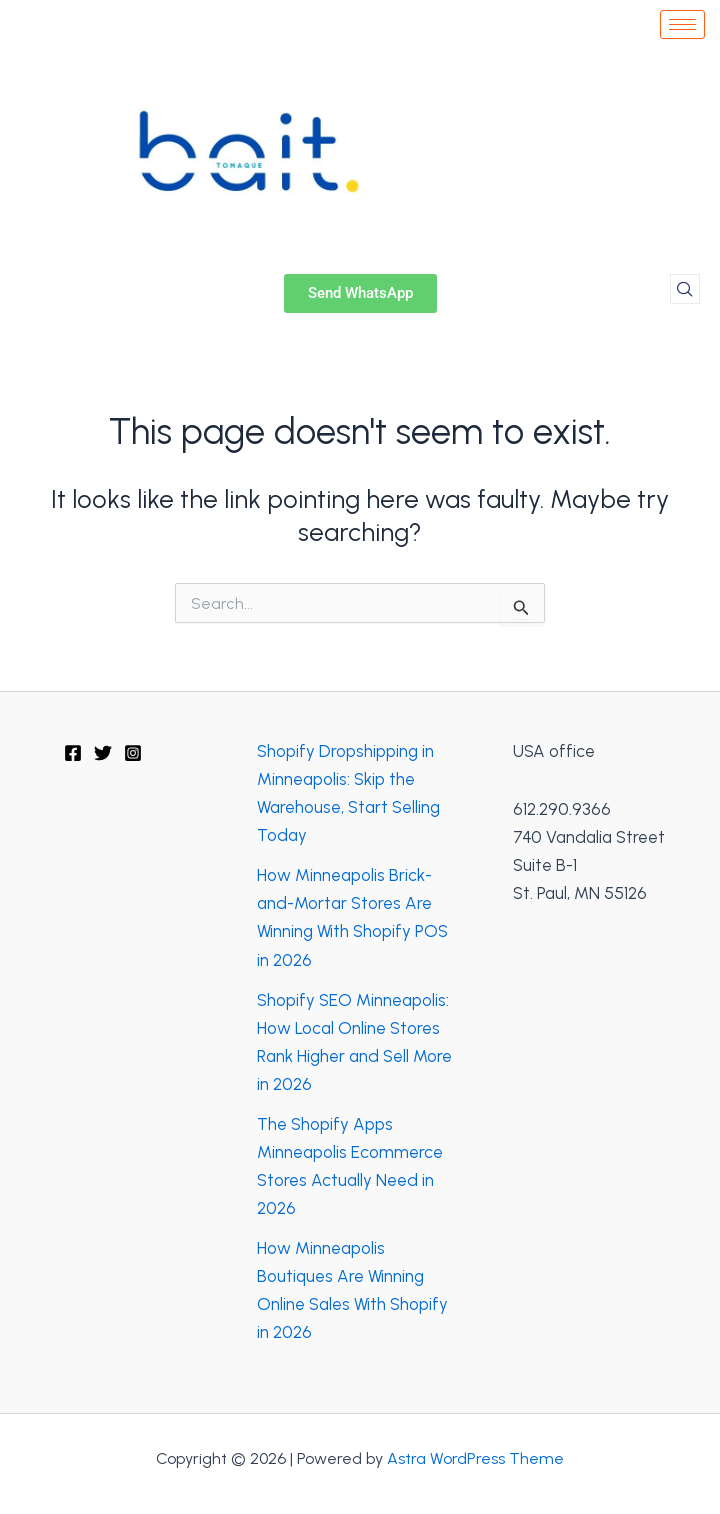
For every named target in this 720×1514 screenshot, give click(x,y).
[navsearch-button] (685, 289)
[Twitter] (103, 753)
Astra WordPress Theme (475, 1458)
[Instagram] (133, 753)
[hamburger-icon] (682, 24)
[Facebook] (73, 753)
